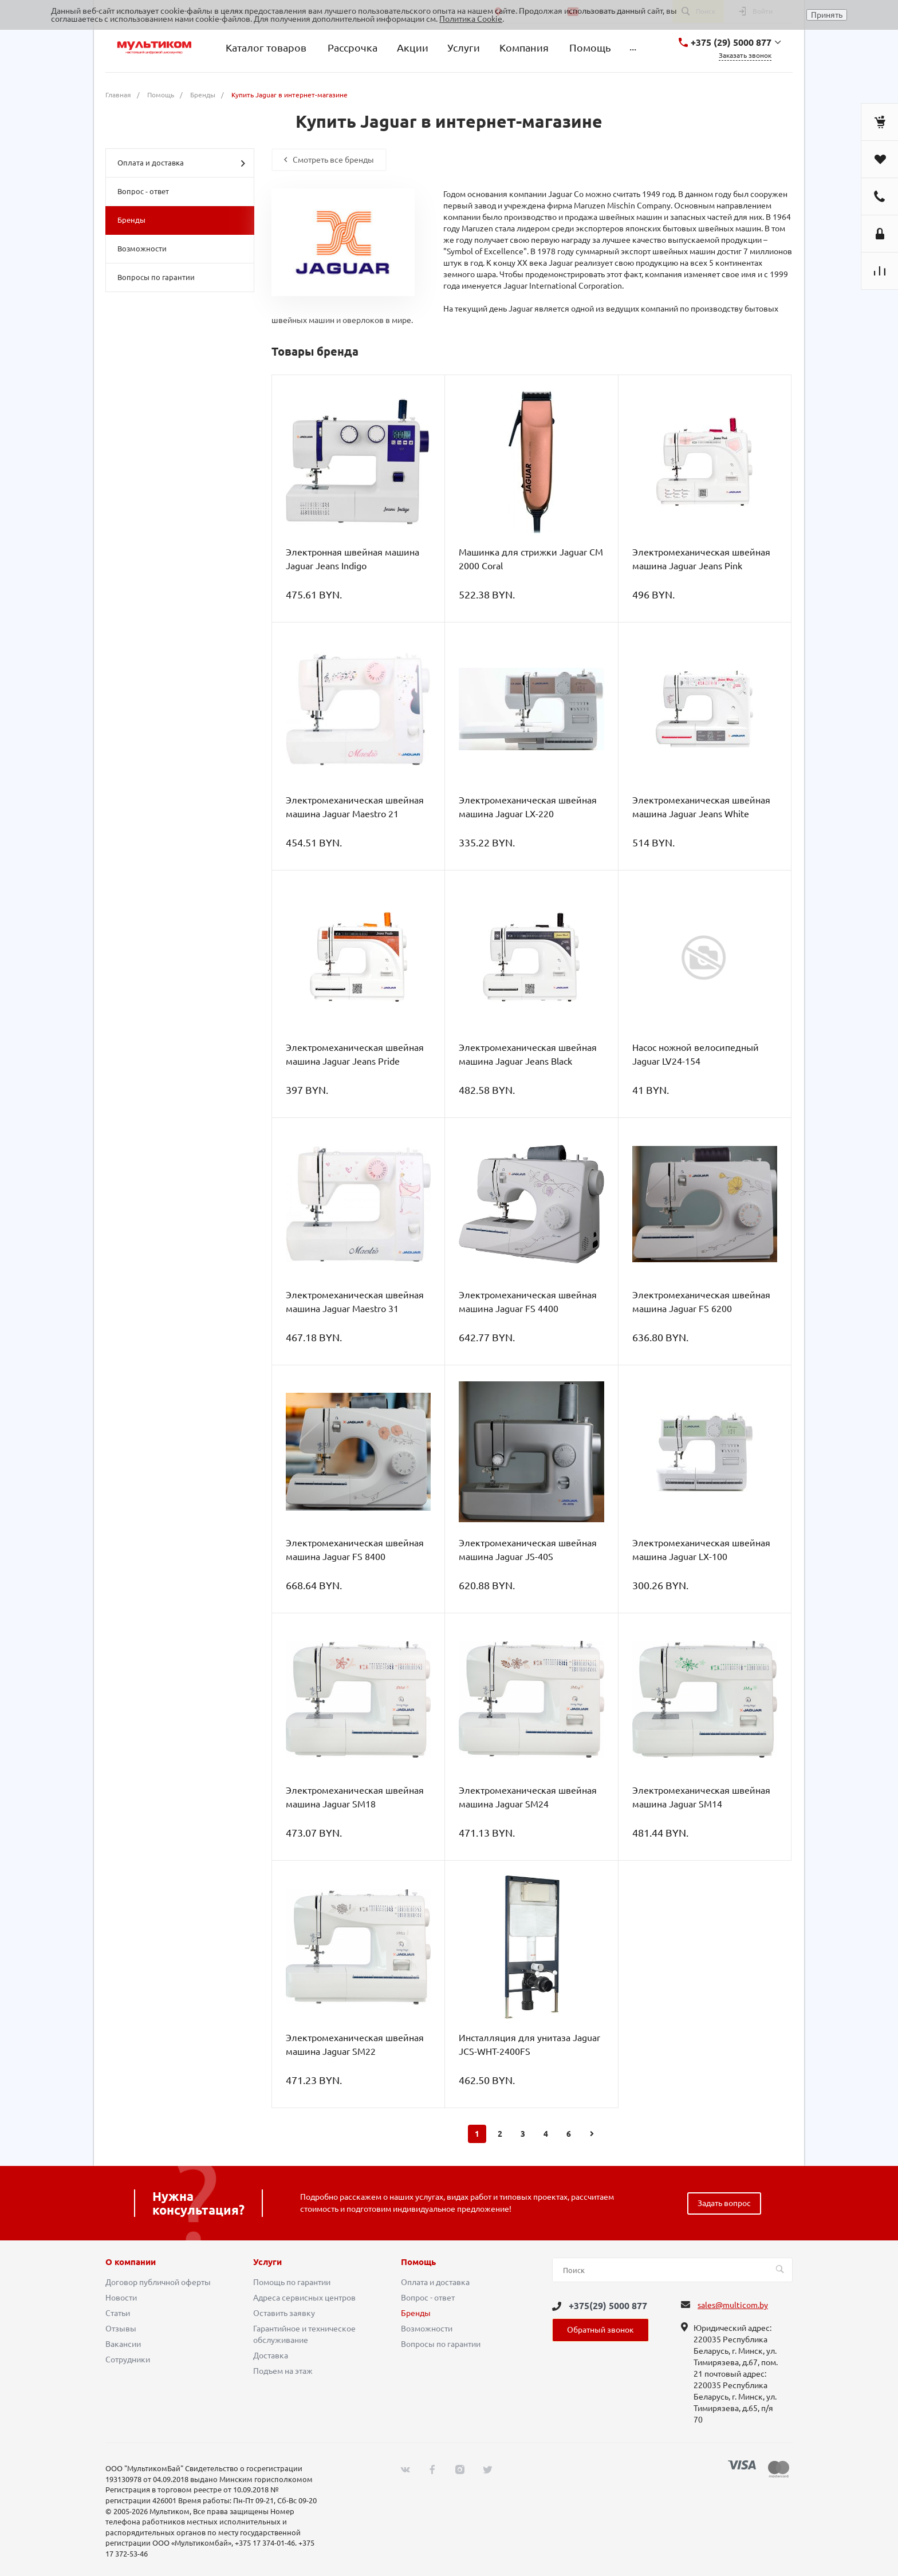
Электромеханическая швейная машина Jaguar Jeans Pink (701, 559)
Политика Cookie (470, 18)
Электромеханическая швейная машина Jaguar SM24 (528, 1797)
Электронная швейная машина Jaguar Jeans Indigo (352, 559)
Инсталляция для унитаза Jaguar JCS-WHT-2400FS (529, 2045)
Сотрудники (127, 2359)
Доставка (270, 2355)
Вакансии (123, 2344)
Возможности (142, 249)
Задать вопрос (724, 2203)
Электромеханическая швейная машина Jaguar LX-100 (701, 1550)
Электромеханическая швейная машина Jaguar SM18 (355, 1797)
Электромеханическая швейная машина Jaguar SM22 (355, 2045)
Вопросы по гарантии (156, 277)
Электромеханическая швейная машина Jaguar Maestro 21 (355, 807)
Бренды (131, 220)
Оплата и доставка (181, 163)
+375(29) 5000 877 (608, 2306)
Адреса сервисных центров (304, 2297)
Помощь (418, 2262)
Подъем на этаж (283, 2371)
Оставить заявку (284, 2313)
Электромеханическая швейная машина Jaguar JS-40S (528, 1550)
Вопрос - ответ (143, 191)
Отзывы (120, 2328)
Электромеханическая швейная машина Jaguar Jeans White (701, 807)
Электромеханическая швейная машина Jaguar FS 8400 (355, 1550)
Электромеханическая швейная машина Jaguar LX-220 (528, 807)
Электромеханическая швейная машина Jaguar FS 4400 (528, 1302)
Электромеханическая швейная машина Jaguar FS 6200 (701, 1302)
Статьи (117, 2313)
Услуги (267, 2262)
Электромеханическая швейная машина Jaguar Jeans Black (528, 1054)
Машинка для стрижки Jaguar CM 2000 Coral (531, 559)
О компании (130, 2262)
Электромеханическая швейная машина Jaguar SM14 (701, 1797)
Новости (121, 2297)
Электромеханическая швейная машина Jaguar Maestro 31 (355, 1302)
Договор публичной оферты (158, 2282)
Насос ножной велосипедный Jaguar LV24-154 (695, 1054)
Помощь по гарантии (291, 2282)
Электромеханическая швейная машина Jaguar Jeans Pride (355, 1054)
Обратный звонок (600, 2329)
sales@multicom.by (733, 2305)
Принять (826, 14)
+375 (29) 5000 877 (731, 42)
